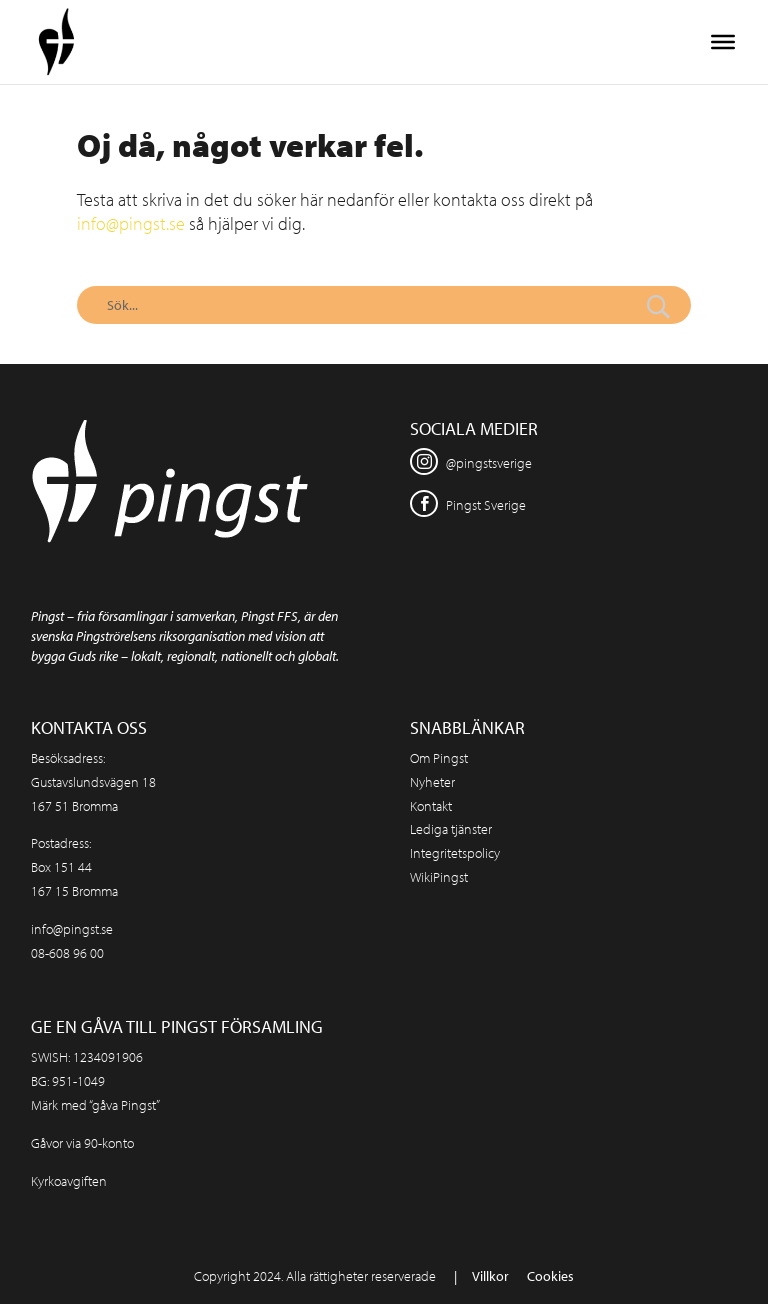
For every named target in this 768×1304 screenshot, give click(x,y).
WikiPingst (439, 877)
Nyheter (432, 782)
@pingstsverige (489, 463)
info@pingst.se (131, 223)
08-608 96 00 (67, 953)
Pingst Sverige (486, 505)
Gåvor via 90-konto (82, 1143)
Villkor (490, 1276)
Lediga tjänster (451, 829)
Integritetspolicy (455, 853)
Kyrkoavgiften (69, 1181)
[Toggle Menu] (723, 42)
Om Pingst (439, 758)
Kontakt (431, 806)
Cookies (550, 1276)
